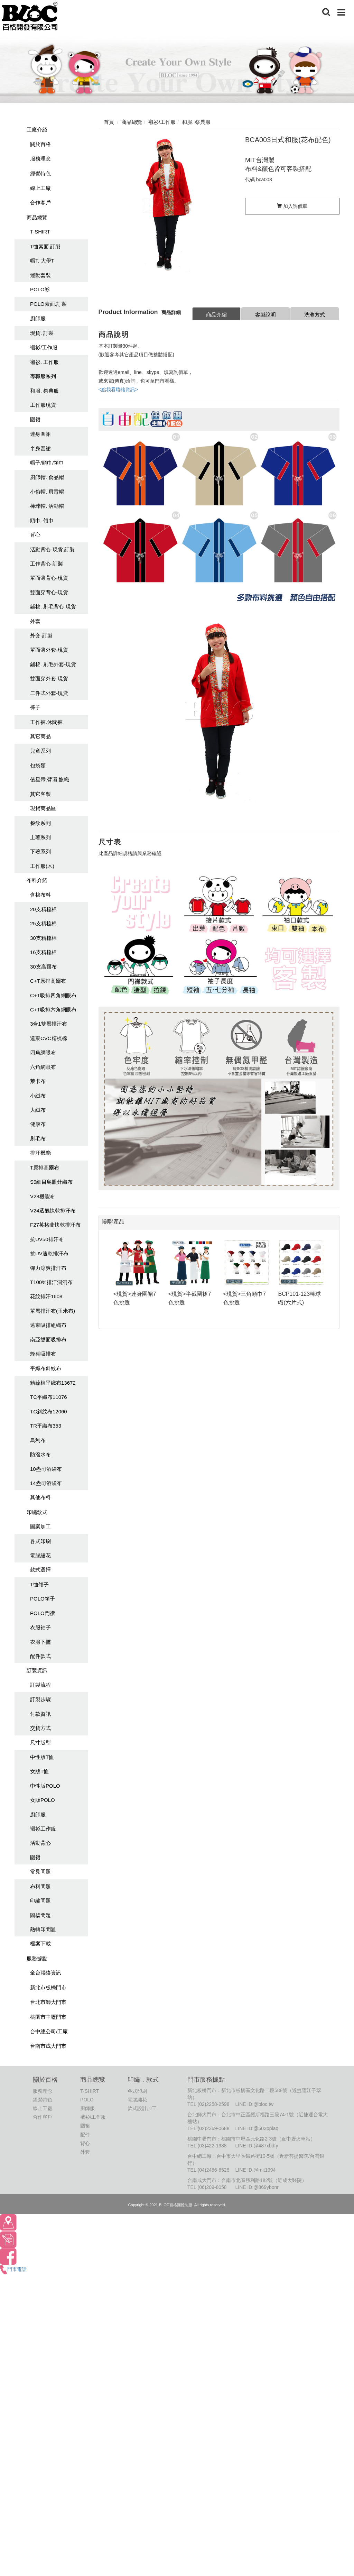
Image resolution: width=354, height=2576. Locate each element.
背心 (35, 535)
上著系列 (40, 837)
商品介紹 (216, 315)
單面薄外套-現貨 (49, 650)
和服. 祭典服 (44, 391)
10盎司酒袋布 (46, 1469)
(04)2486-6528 (214, 2170)
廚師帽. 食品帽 (47, 477)
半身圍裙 (40, 448)
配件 (85, 2134)
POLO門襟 (42, 1613)
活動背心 (40, 1843)
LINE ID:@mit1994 (255, 2170)
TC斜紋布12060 (48, 1411)
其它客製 (40, 794)
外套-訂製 (41, 636)
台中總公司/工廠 (49, 2031)
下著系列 (40, 851)
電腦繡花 (40, 1555)
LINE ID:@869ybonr (257, 2187)
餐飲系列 (40, 823)
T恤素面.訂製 (45, 246)
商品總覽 (37, 217)
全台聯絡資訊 (45, 1972)
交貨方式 (40, 1728)
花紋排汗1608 (46, 1296)
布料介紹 (37, 880)
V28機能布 (42, 1196)
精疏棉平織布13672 (53, 1383)
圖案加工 (40, 1526)
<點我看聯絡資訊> (118, 389)
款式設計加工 (142, 2108)
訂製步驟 (40, 1699)
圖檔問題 (40, 1915)
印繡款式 (37, 1512)
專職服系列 (43, 376)
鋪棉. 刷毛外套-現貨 (53, 664)
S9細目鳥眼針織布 (51, 1182)
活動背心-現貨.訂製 (52, 549)
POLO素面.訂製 (48, 304)
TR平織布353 (45, 1426)
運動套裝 (40, 275)
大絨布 (38, 1110)
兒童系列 (40, 751)
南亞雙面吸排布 (48, 1339)
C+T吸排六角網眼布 (53, 1009)
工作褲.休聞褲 (46, 722)
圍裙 (35, 419)
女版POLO (42, 1800)
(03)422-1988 (212, 2145)
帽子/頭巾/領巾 (47, 463)
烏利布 (38, 1440)
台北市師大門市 (48, 2002)
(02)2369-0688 (214, 2128)
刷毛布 (38, 1139)
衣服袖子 (40, 1627)
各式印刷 (40, 1541)
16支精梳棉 (43, 952)
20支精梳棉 (43, 909)
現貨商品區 (43, 808)
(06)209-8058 (212, 2187)
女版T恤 (39, 1771)
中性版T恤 (42, 1757)
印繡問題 (40, 1901)
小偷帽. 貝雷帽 (47, 492)
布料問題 (40, 1886)
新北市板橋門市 (48, 1987)
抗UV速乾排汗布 (49, 1253)
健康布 (38, 1124)
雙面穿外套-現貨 (49, 678)
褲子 (35, 707)
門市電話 (13, 2269)
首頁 (109, 122)
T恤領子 (39, 1584)
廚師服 (38, 318)
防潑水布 (40, 1454)
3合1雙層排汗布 (48, 1024)
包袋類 (38, 765)
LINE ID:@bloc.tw (254, 2104)
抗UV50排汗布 (47, 1239)
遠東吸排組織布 (48, 1325)
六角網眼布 (43, 1067)
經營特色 (40, 173)
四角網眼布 (43, 1052)
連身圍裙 (40, 434)
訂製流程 (40, 1685)
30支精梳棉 (43, 938)
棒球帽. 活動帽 (47, 506)
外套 (35, 621)
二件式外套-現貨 (49, 693)
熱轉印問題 (43, 1929)
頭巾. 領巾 (42, 520)
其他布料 (40, 1497)
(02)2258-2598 (214, 2104)
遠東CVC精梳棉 (48, 1038)
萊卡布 (38, 1081)
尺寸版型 (40, 1742)
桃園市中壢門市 (48, 2017)
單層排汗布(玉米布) (52, 1311)
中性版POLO (45, 1786)
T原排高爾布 (44, 1168)
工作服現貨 (43, 405)
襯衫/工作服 (43, 347)
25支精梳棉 (43, 923)
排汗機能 (40, 1153)
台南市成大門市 (48, 2046)
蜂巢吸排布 (43, 1354)
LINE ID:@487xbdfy (256, 2145)
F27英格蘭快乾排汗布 (55, 1225)
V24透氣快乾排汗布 (53, 1210)
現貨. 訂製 (42, 333)
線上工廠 (40, 188)
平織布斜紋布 (45, 1368)
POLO (87, 2099)
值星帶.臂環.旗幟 (49, 779)
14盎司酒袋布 (46, 1483)
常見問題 (40, 1871)
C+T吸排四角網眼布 (53, 995)
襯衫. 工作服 (44, 362)
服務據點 (37, 1958)
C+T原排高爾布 (48, 981)
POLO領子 (42, 1599)
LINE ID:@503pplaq (256, 2128)
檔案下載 (40, 1943)
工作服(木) (42, 866)
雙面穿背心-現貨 (49, 592)
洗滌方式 (314, 315)
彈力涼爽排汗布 (48, 1268)
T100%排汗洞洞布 (51, 1282)
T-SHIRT (40, 232)
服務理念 (40, 159)
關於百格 (40, 144)
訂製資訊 (37, 1670)
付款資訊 (40, 1714)
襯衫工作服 (43, 1829)
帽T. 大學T (42, 261)
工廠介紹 (37, 129)
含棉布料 (40, 895)
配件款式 (40, 1656)
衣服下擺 (40, 1642)
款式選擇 (40, 1570)
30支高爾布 (43, 967)
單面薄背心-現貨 (49, 578)
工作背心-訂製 (46, 564)
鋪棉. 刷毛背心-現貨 (53, 606)
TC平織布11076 (48, 1397)
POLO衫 (40, 289)
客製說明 (265, 315)
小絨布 (38, 1096)
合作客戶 (40, 202)
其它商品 (40, 736)
